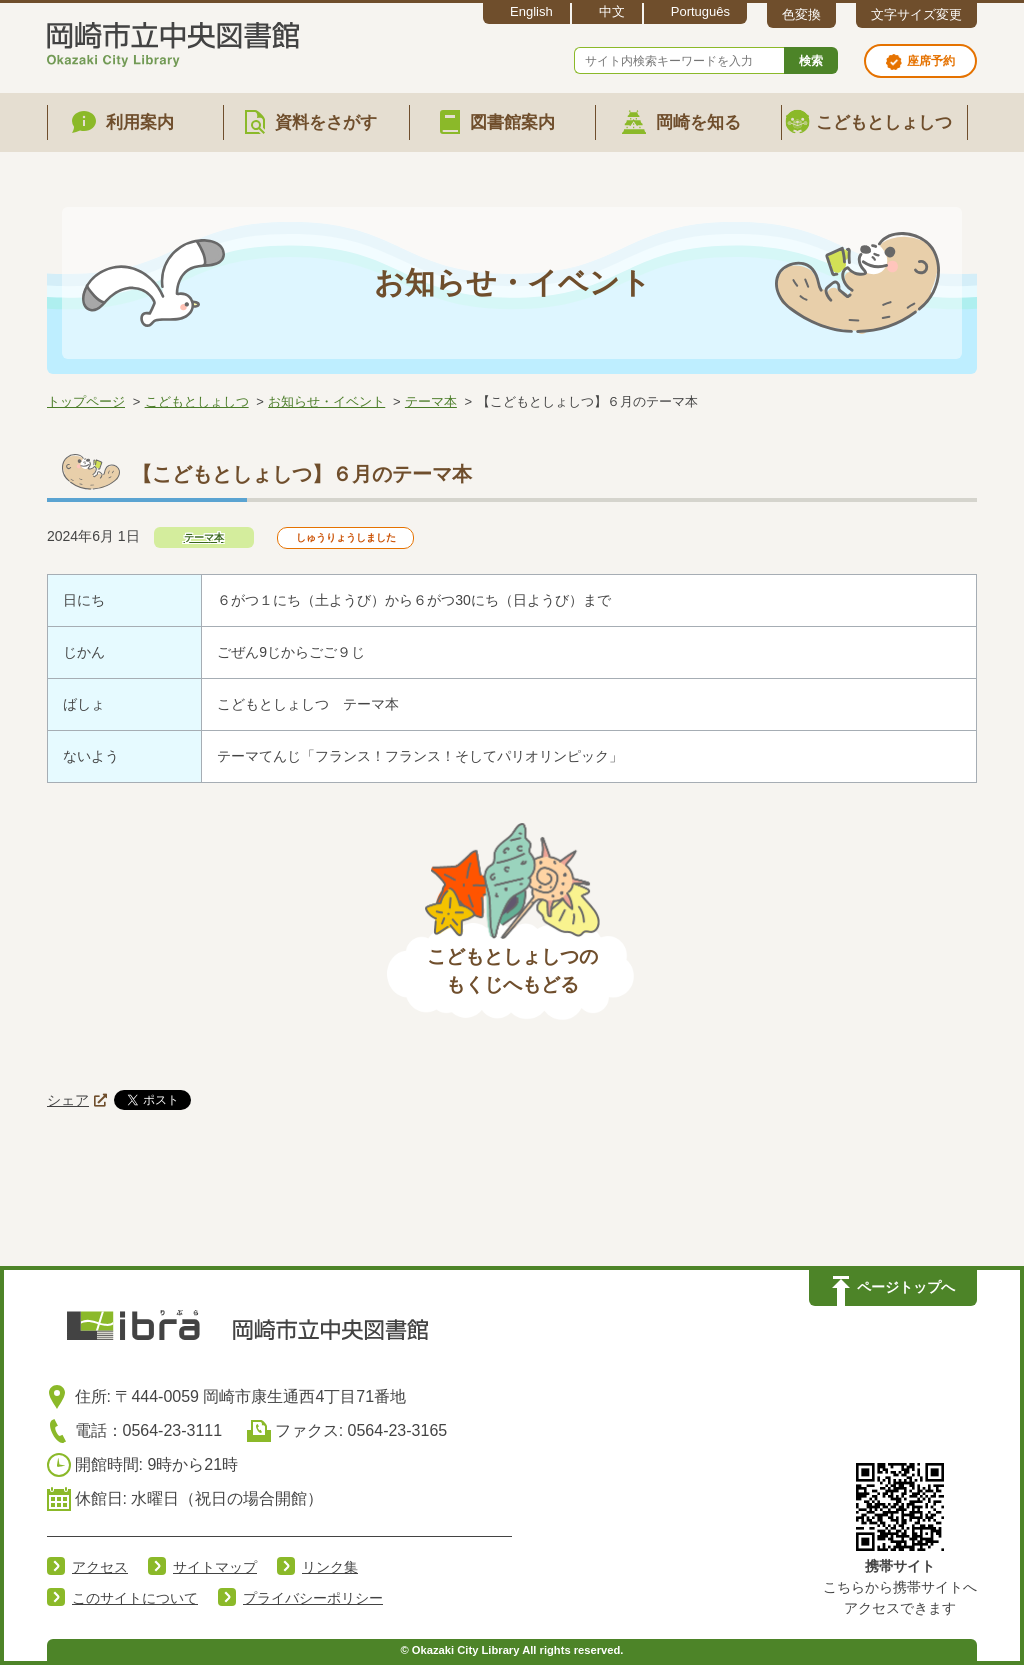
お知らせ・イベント (326, 401)
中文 (612, 11)
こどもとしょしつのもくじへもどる (512, 971)
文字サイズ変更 (916, 14)
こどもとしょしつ (197, 401)
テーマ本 (431, 401)
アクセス (100, 1567)
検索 (811, 61)
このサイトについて (135, 1598)
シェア (68, 1100)
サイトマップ (215, 1567)
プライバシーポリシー (313, 1598)
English (531, 11)
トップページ (86, 401)
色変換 (801, 14)
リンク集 (330, 1567)
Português (700, 11)
